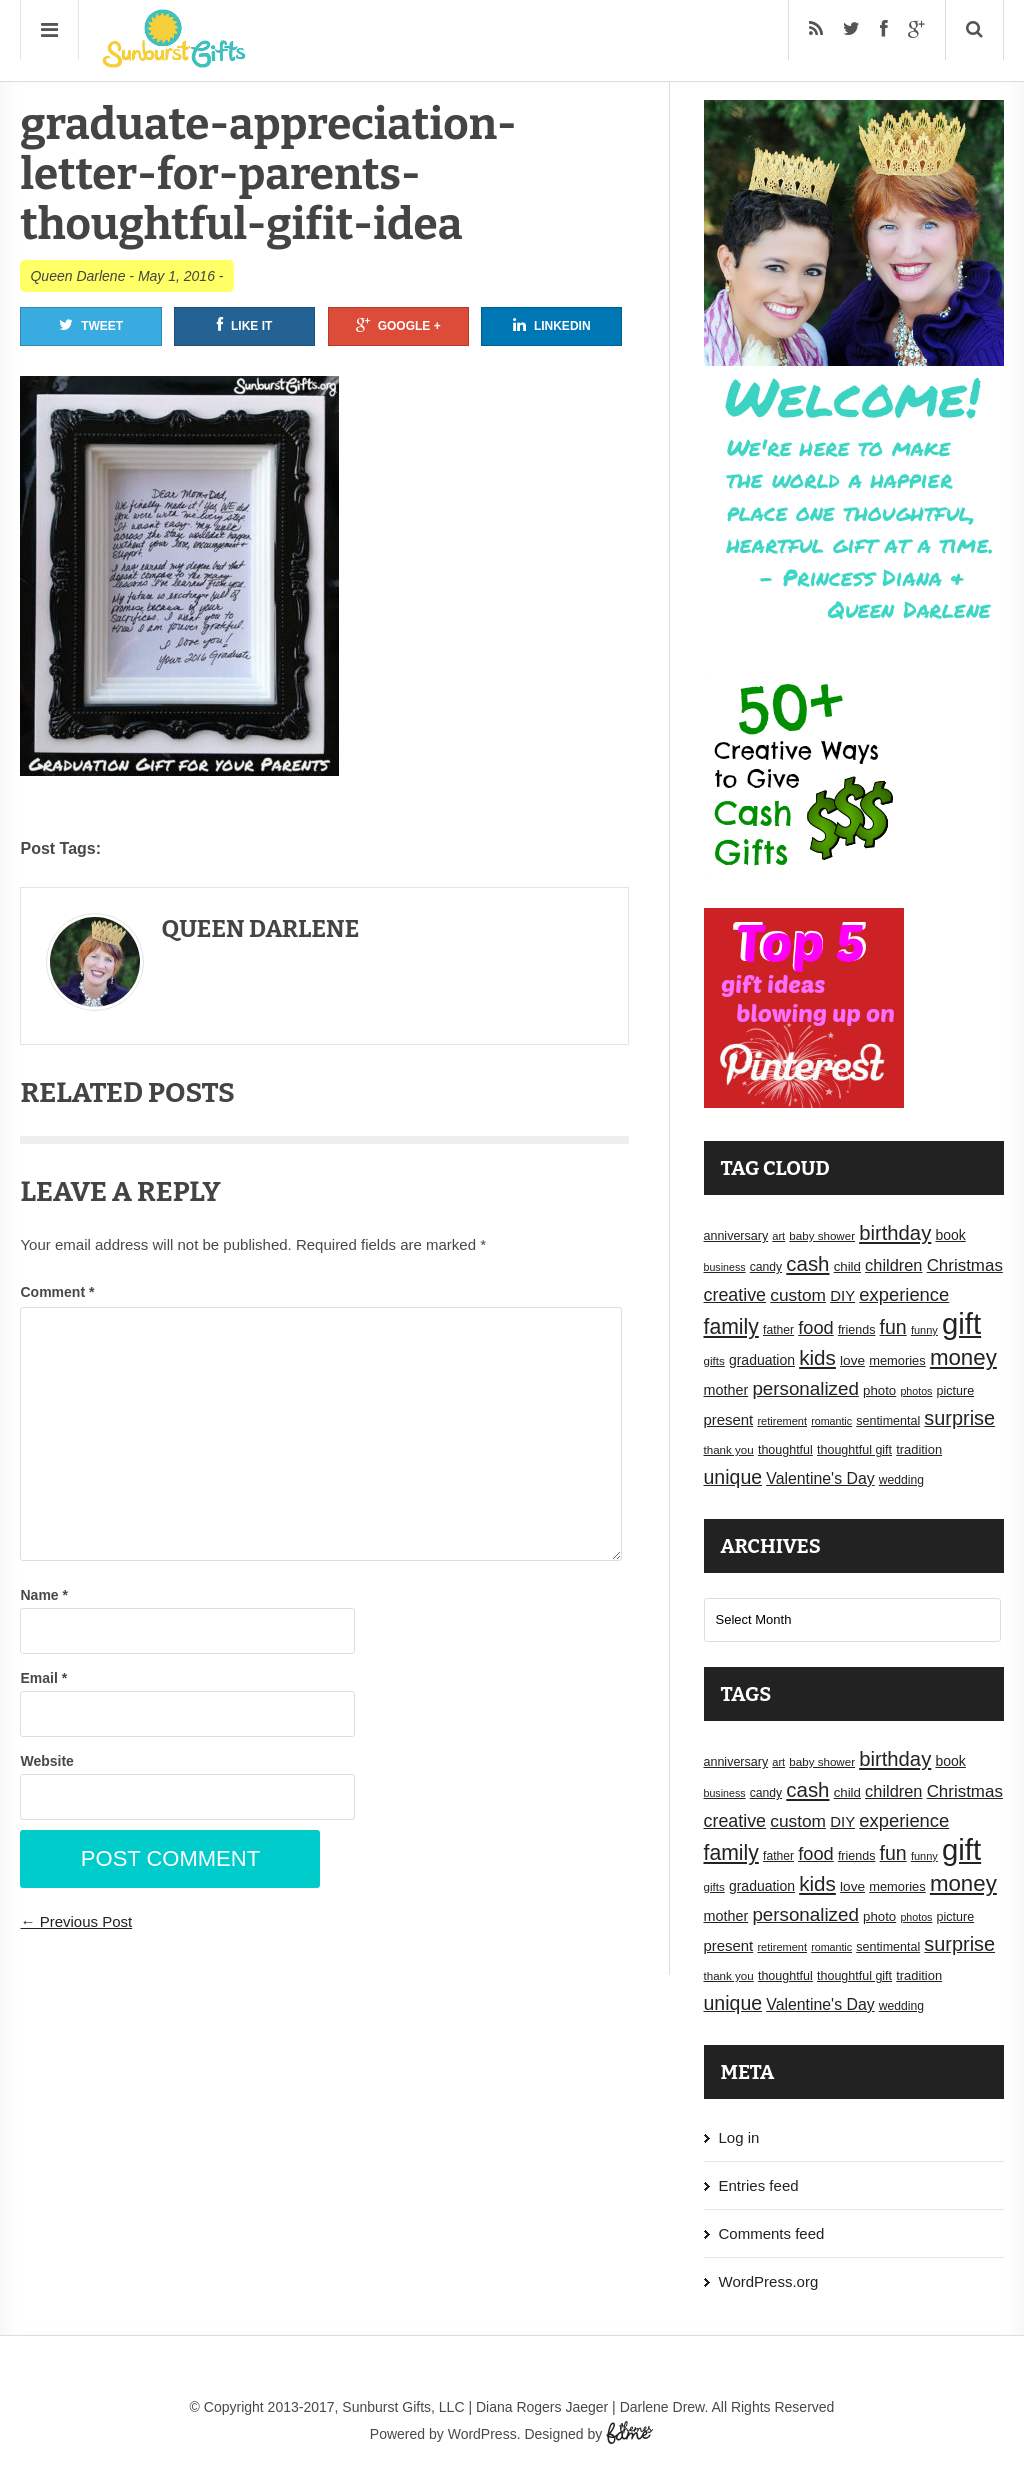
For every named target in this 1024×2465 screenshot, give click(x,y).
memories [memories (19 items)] (897, 1360)
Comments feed (772, 2233)
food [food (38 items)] (816, 1327)
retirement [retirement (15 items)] (782, 1421)
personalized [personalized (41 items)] (805, 1388)
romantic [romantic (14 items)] (831, 1421)
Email (43, 1678)
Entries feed (759, 2185)
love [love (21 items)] (852, 1360)
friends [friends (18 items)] (857, 1330)
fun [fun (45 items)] (893, 1327)
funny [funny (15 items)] (924, 1330)
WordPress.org (769, 2281)
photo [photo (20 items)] (879, 1390)
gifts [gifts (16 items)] (714, 1361)
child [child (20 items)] (847, 1266)
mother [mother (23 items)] (726, 1390)
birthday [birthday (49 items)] (895, 1233)
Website (46, 1761)
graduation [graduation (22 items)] (762, 1360)
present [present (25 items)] (729, 1420)
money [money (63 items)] (963, 1357)
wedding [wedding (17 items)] (901, 1480)
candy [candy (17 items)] (766, 1267)
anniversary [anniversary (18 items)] (736, 1236)
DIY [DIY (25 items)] (842, 1296)
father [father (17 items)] (778, 1330)
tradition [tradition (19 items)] (919, 1449)
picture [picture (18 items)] (956, 1391)
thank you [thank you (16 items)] (729, 1450)
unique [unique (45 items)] (733, 1477)
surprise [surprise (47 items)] (959, 1418)
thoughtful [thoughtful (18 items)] (785, 1450)
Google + (398, 325)
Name (43, 1595)
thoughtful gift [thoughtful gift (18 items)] (854, 1450)
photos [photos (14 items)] (916, 1391)
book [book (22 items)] (950, 1235)
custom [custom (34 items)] (798, 1295)
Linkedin (552, 325)
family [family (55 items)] (731, 1326)
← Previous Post (76, 1921)
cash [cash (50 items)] (807, 1263)
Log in (739, 2137)
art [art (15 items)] (778, 1236)
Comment (57, 1292)
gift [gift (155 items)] (961, 1323)
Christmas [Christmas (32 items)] (965, 1265)
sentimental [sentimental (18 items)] (888, 1421)
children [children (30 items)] (893, 1265)
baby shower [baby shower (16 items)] (822, 1236)
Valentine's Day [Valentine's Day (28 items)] (820, 1478)
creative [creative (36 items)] (735, 1295)
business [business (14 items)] (725, 1267)
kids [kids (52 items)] (817, 1357)
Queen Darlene (77, 276)
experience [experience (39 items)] (904, 1294)
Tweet (91, 325)
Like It (244, 325)
